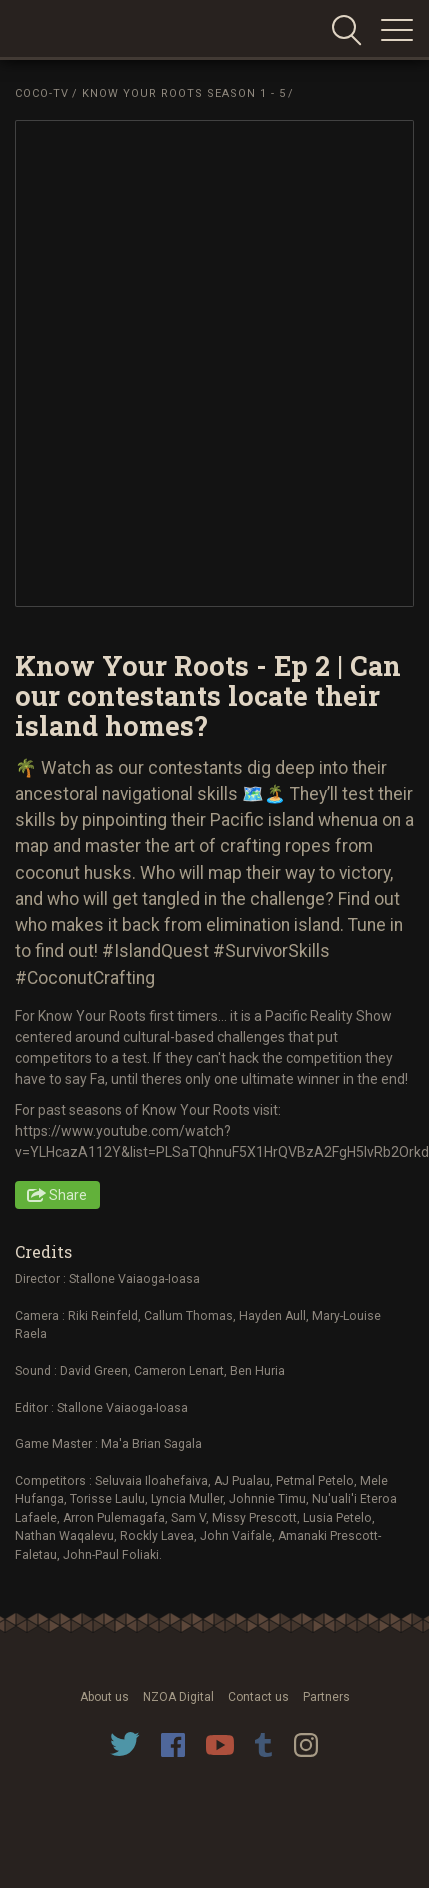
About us (104, 1697)
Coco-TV (42, 93)
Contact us (258, 1697)
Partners (326, 1697)
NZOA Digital (178, 1697)
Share (68, 1195)
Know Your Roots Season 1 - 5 (184, 93)
